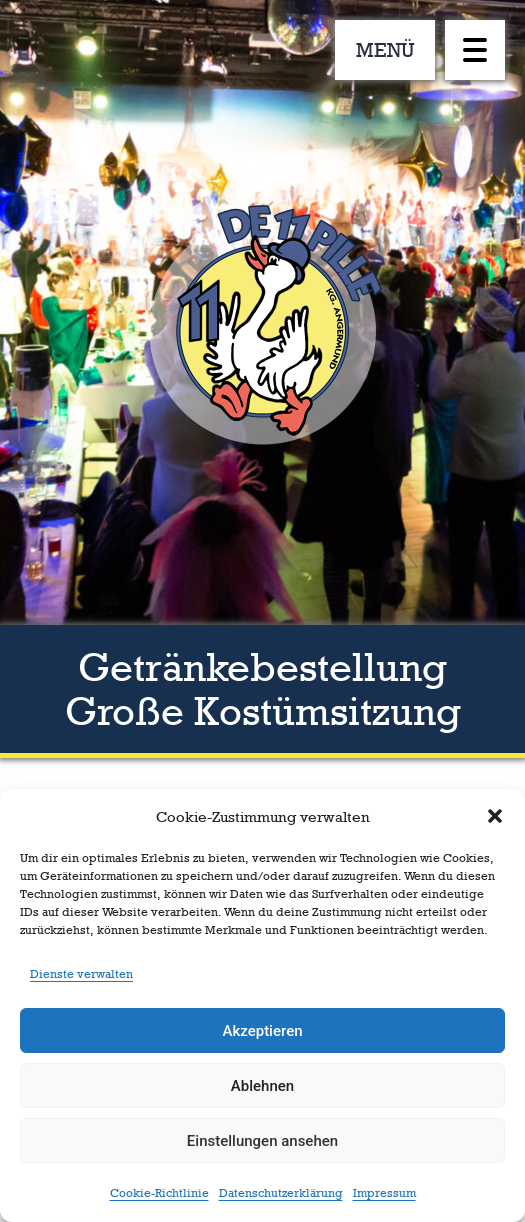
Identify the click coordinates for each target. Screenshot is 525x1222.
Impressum (384, 1193)
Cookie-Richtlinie (159, 1193)
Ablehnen (262, 1086)
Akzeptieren (262, 1031)
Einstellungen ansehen (262, 1141)
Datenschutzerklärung (281, 1193)
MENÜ (385, 50)
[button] (495, 816)
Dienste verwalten (81, 974)
